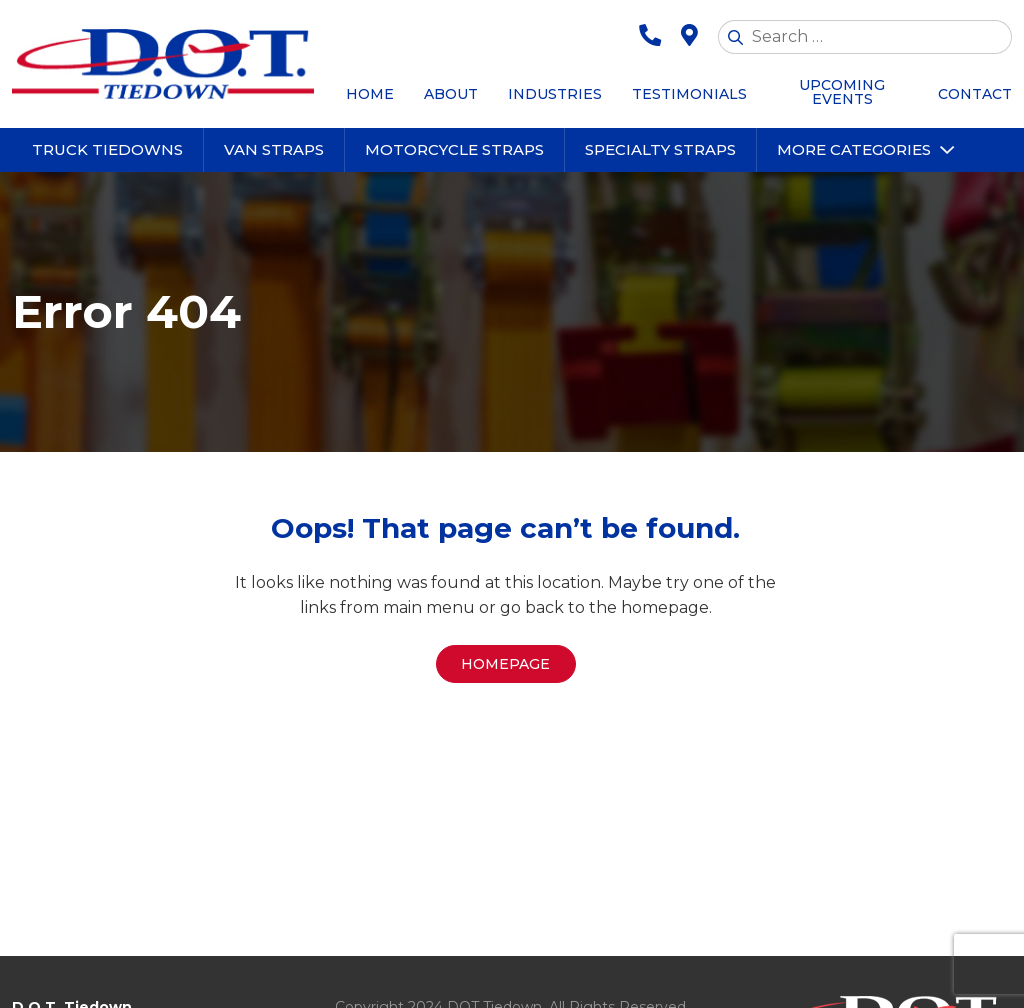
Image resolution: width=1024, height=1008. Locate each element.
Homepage (505, 664)
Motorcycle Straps (454, 149)
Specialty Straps (660, 149)
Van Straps (274, 149)
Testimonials (689, 94)
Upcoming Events (842, 92)
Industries (555, 94)
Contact (975, 94)
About (451, 94)
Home (370, 94)
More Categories (854, 149)
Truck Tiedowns (107, 149)
